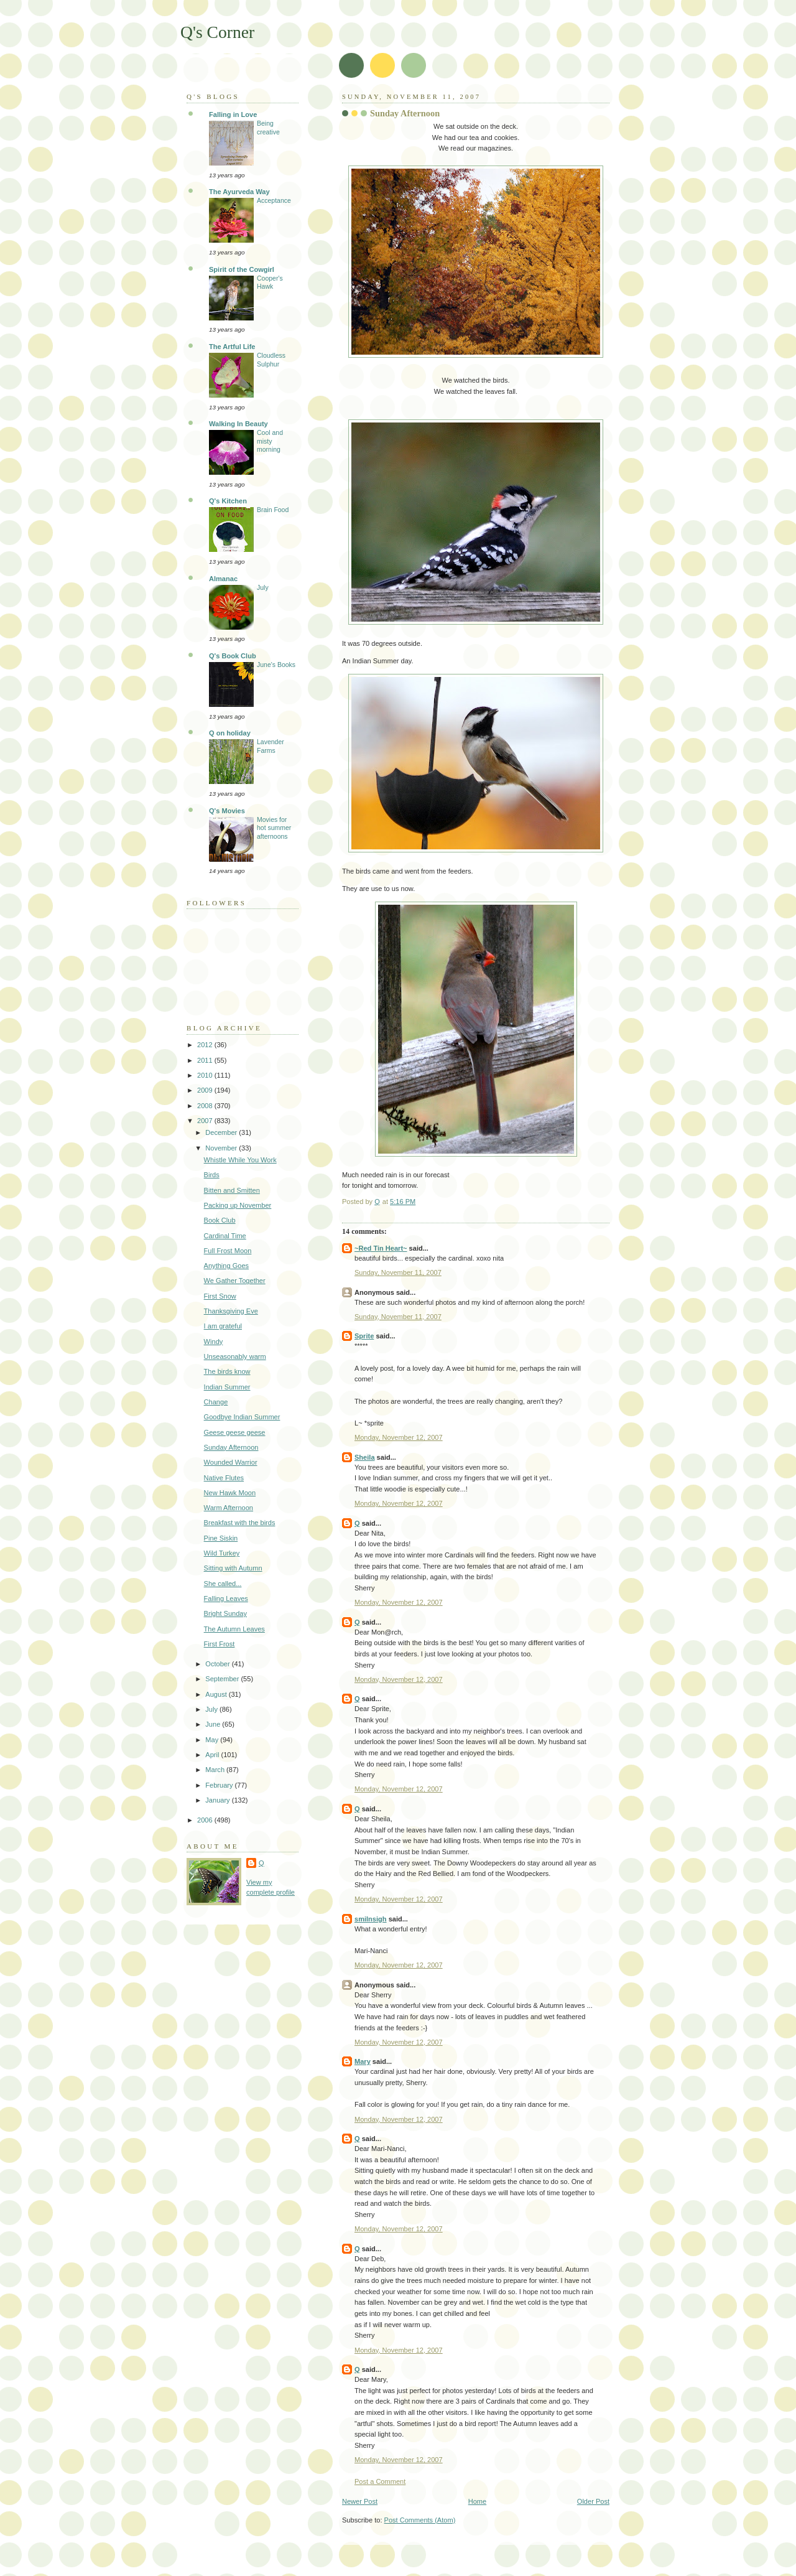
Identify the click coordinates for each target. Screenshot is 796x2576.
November (222, 1148)
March (215, 1769)
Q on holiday (230, 733)
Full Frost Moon (228, 1250)
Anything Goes (226, 1265)
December (222, 1132)
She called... (223, 1583)
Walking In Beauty (238, 423)
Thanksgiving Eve (231, 1311)
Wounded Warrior (230, 1462)
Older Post (593, 2501)
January (218, 1800)
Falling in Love (233, 114)
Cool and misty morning (270, 441)
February (219, 1785)
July (263, 587)
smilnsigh (370, 1919)
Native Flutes (224, 1478)
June (213, 1724)
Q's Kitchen (228, 501)
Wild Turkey (222, 1553)
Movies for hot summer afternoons (274, 828)
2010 (206, 1075)
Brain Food (273, 509)
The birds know (227, 1371)
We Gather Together (235, 1280)
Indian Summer (227, 1387)
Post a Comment (379, 2481)
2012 (206, 1044)
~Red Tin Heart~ (380, 1248)
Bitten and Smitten (232, 1190)
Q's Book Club (232, 656)
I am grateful (223, 1326)
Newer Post (359, 2501)
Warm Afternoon (228, 1507)
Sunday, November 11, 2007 (398, 1272)
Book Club (220, 1220)
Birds (212, 1174)
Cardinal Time (225, 1235)
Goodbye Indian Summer (242, 1417)
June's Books (276, 664)
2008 (206, 1105)
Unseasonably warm (235, 1356)
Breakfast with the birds (239, 1522)
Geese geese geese (235, 1432)
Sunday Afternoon (231, 1447)
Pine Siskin (221, 1538)
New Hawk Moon (230, 1492)
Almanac (223, 578)
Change (216, 1402)
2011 (206, 1060)
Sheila (364, 1457)
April (213, 1754)
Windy (213, 1341)
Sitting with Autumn (233, 1568)
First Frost (219, 1644)
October (218, 1664)
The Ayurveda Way (239, 191)
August (216, 1694)
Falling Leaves (226, 1598)
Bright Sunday (225, 1613)
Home (477, 2501)
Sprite (364, 1336)
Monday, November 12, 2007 (398, 1437)
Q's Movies (227, 810)
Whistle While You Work (240, 1160)
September (223, 1678)
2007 (206, 1120)
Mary (362, 2061)
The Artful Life (232, 346)
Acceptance (274, 200)
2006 (206, 1820)
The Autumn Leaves (234, 1629)
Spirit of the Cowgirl (241, 269)
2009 (206, 1090)
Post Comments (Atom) (420, 2520)
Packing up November (238, 1205)
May (212, 1739)
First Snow (220, 1296)
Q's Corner (217, 32)
